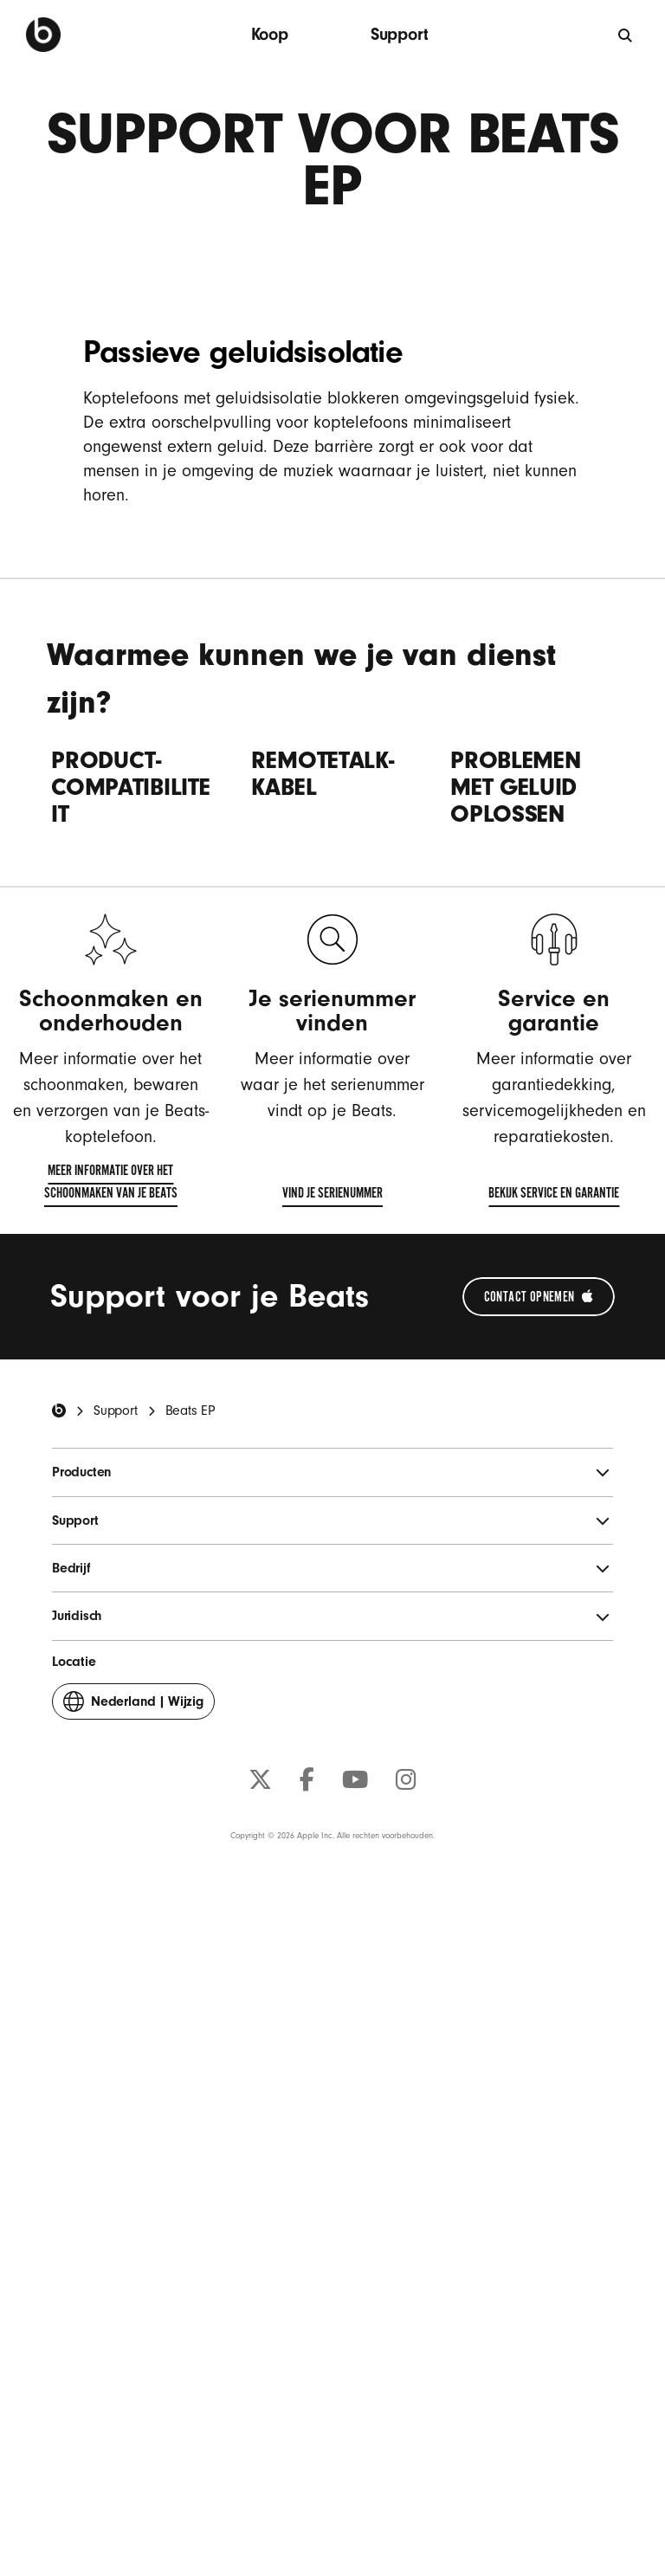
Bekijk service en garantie (553, 1856)
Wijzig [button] (133, 2365)
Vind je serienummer (332, 1856)
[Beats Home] (59, 2070)
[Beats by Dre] (43, 34)
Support (400, 34)
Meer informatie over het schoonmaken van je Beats (95, 1844)
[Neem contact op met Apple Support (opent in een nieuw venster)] (539, 1955)
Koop (269, 34)
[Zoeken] (626, 34)
